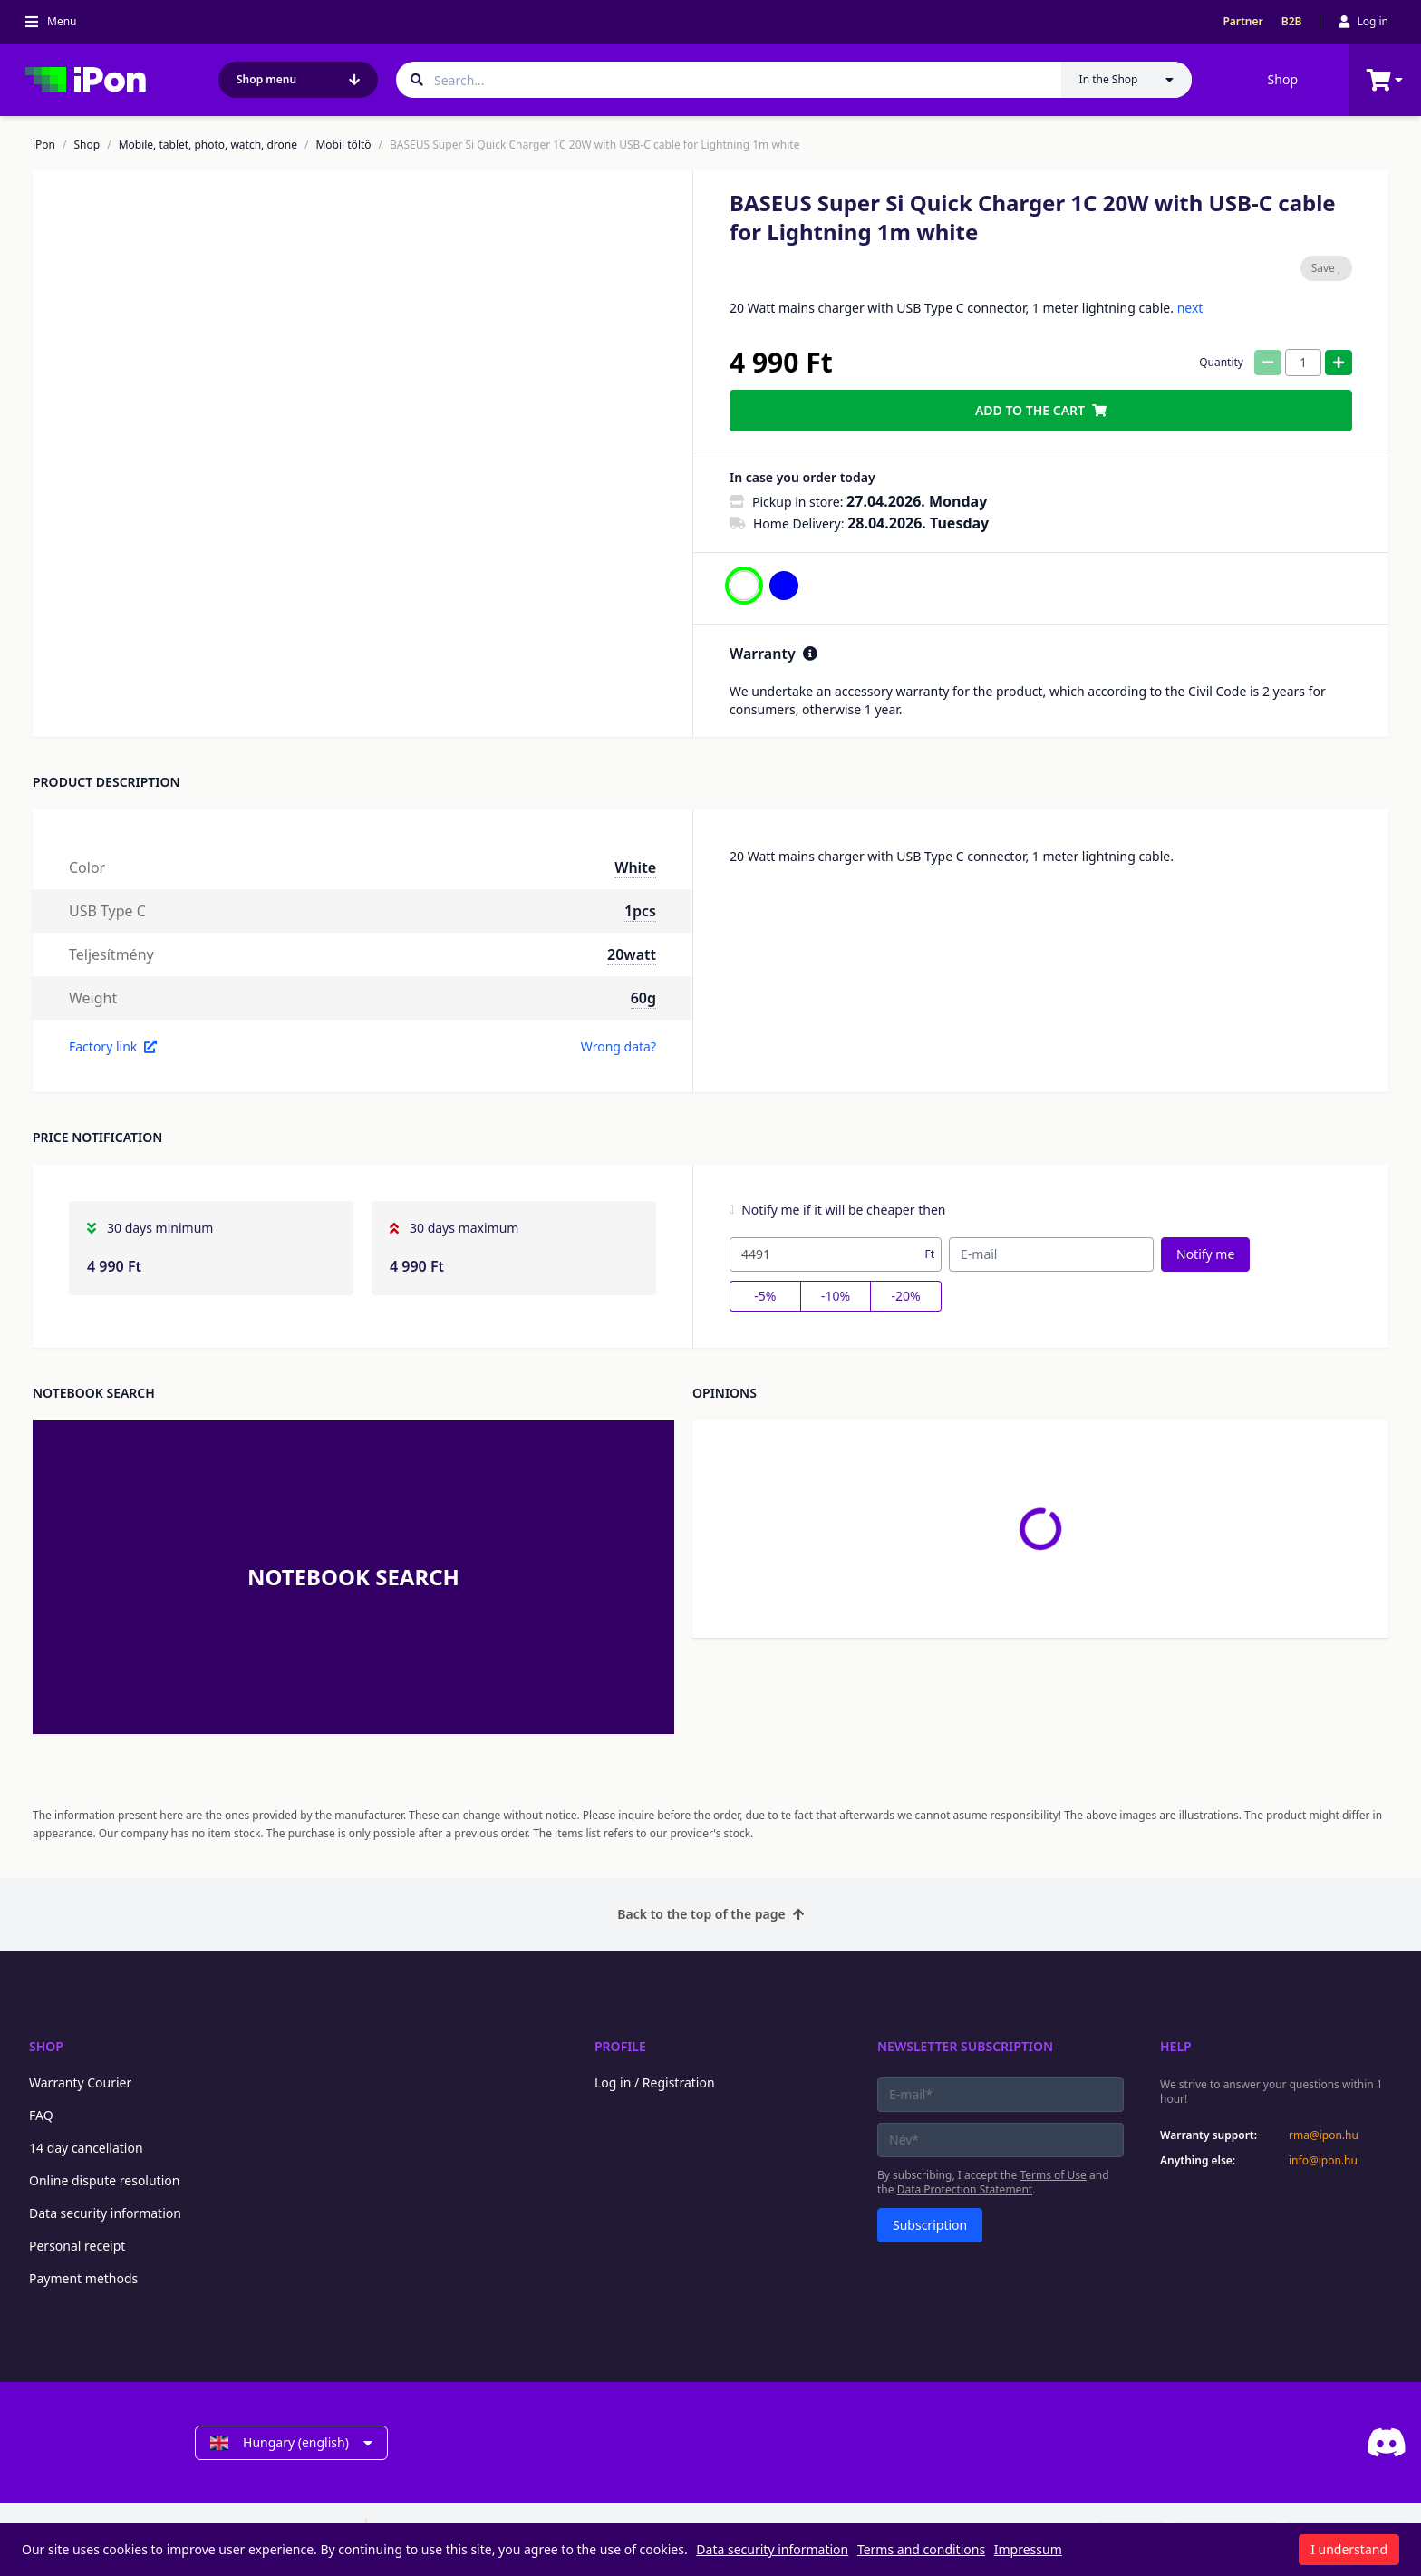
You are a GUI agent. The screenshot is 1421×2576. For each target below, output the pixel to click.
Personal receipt (77, 2245)
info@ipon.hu (1323, 2161)
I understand (1348, 2549)
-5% (765, 1295)
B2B (1291, 22)
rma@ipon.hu (1323, 2135)
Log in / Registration (654, 2082)
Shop (1283, 79)
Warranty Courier (80, 2082)
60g (643, 998)
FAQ (41, 2115)
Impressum (1028, 2549)
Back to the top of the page (710, 1913)
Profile (620, 2046)
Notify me (1205, 1254)
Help (1176, 2046)
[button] (160, 683)
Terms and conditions (921, 2549)
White (635, 867)
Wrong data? (618, 1046)
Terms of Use (1053, 2175)
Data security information (105, 2213)
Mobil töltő (343, 145)
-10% (835, 1295)
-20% (906, 1295)
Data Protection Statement (965, 2189)
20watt (631, 954)
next (1190, 307)
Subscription (930, 2224)
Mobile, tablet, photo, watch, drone (208, 145)
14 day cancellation (86, 2147)
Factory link (113, 1046)
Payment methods (83, 2278)
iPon (44, 145)
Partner (1242, 22)
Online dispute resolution (104, 2180)
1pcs (640, 911)
